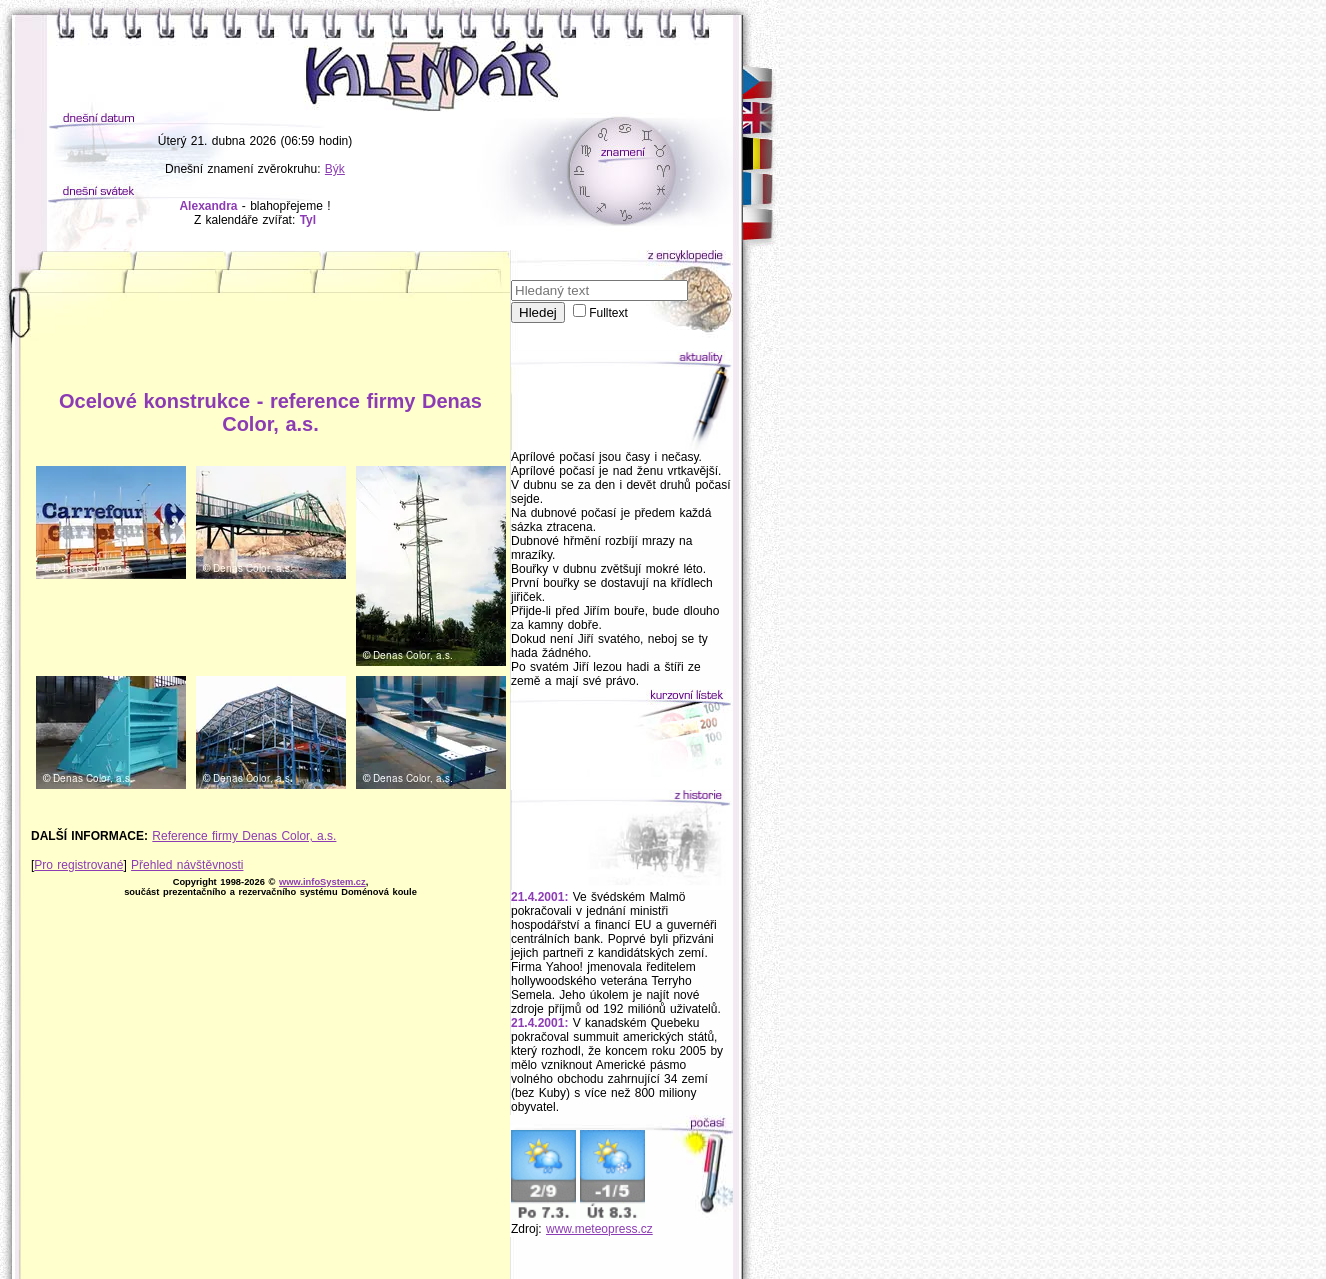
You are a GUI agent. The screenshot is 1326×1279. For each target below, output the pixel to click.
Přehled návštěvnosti (187, 865)
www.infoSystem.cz (322, 882)
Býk (335, 169)
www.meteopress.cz (599, 1229)
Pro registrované (78, 865)
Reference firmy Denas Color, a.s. (244, 836)
